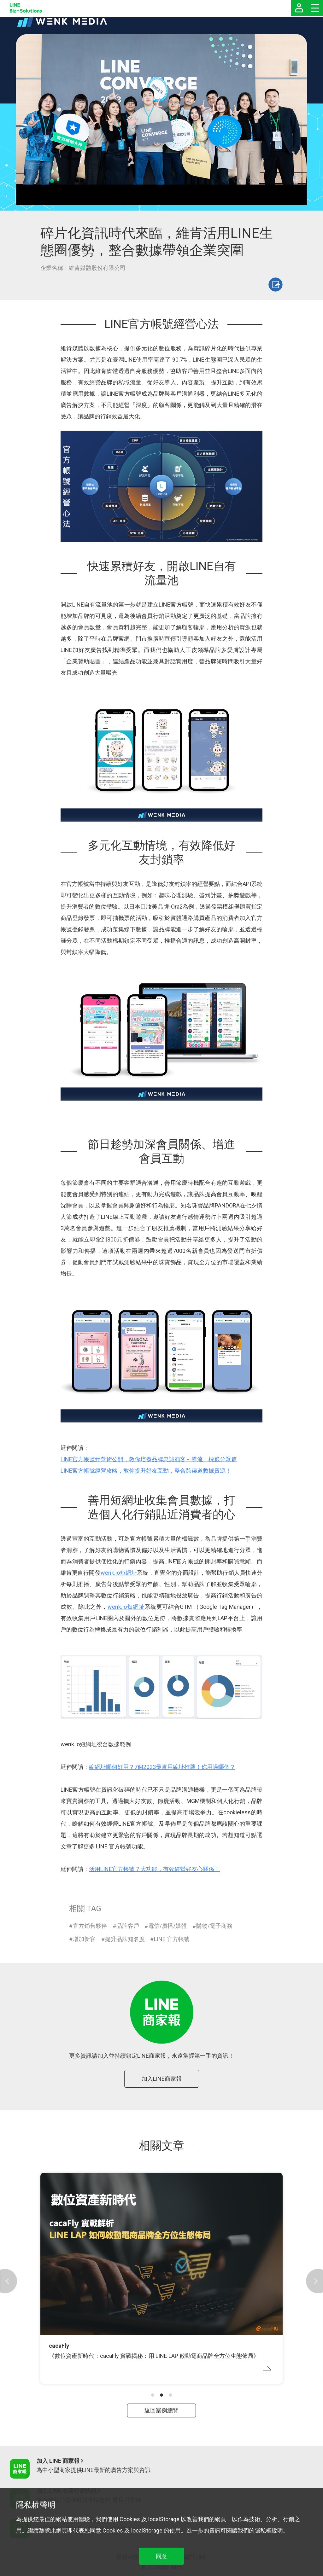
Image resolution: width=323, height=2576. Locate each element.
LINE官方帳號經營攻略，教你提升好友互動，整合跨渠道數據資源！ (146, 1470)
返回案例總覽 (161, 2410)
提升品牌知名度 (125, 1939)
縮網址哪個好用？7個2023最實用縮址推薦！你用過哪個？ (162, 1767)
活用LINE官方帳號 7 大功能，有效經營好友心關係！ (154, 1869)
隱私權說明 (269, 2530)
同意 (161, 2556)
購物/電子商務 (214, 1925)
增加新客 (84, 1939)
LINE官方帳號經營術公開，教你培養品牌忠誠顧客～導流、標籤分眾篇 (149, 1459)
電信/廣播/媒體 (167, 1925)
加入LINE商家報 (162, 2078)
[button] (152, 2395)
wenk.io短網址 (119, 1572)
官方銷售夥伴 (90, 1925)
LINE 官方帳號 (172, 1939)
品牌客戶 (127, 1925)
